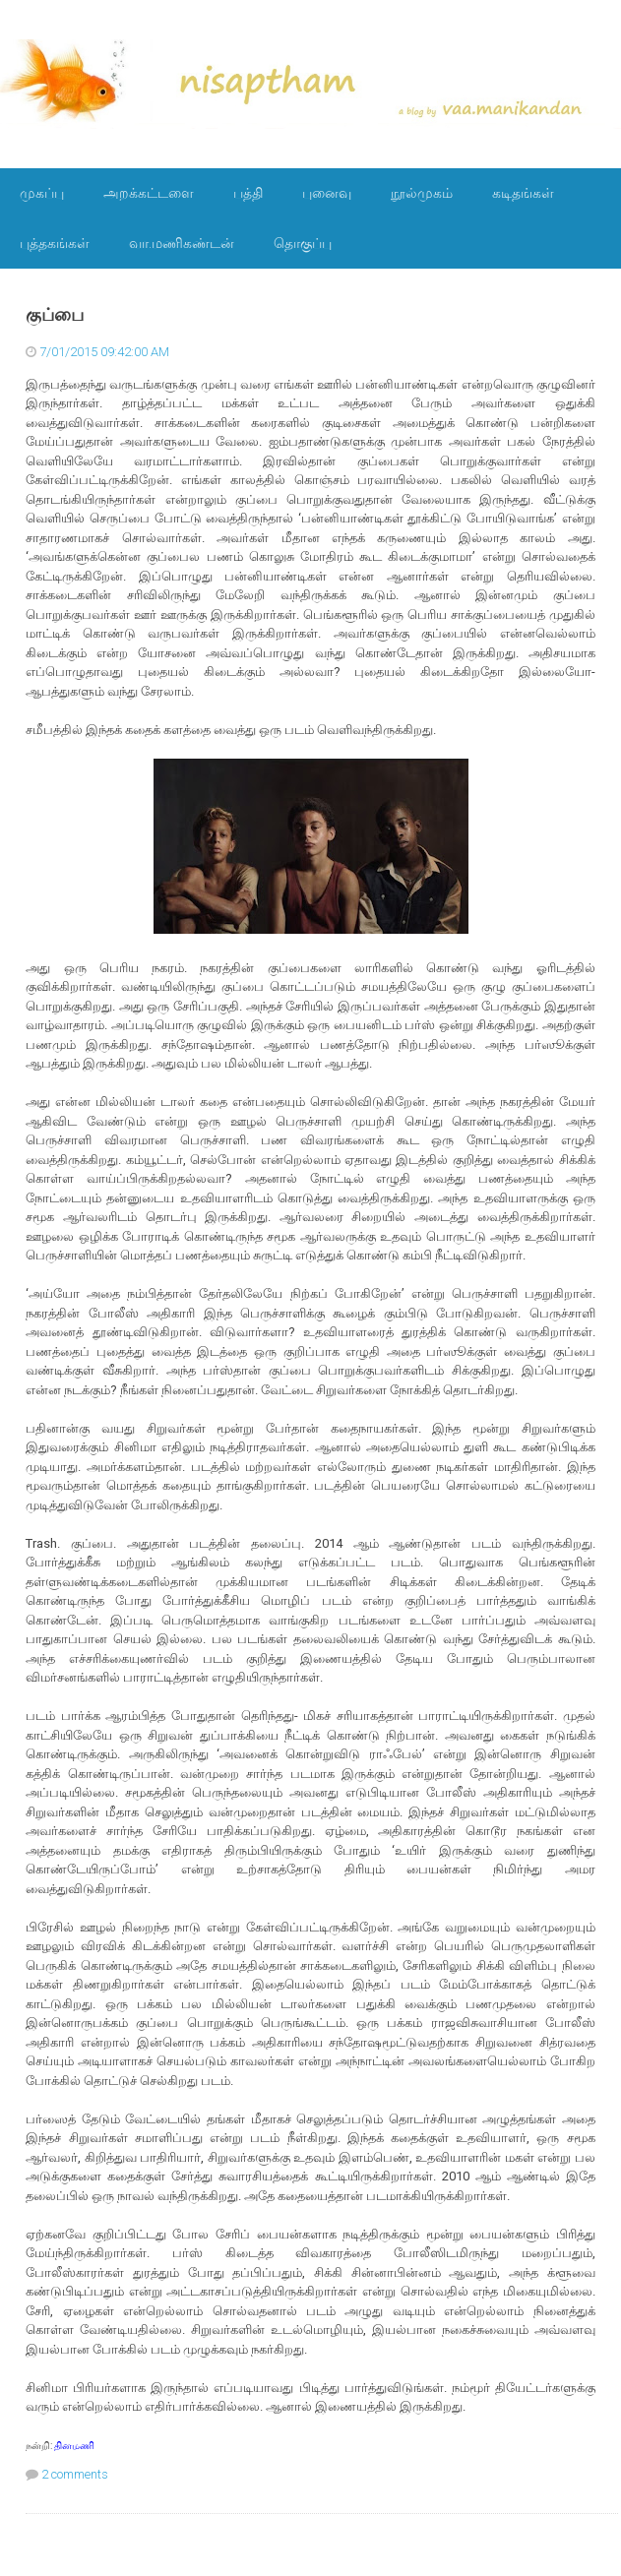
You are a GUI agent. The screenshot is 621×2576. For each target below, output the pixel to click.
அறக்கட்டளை (148, 193)
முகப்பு (42, 193)
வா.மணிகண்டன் (181, 243)
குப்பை (55, 315)
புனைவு (326, 193)
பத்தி (248, 193)
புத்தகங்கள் (55, 243)
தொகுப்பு (303, 243)
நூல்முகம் (422, 193)
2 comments (74, 2474)
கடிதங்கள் (523, 193)
